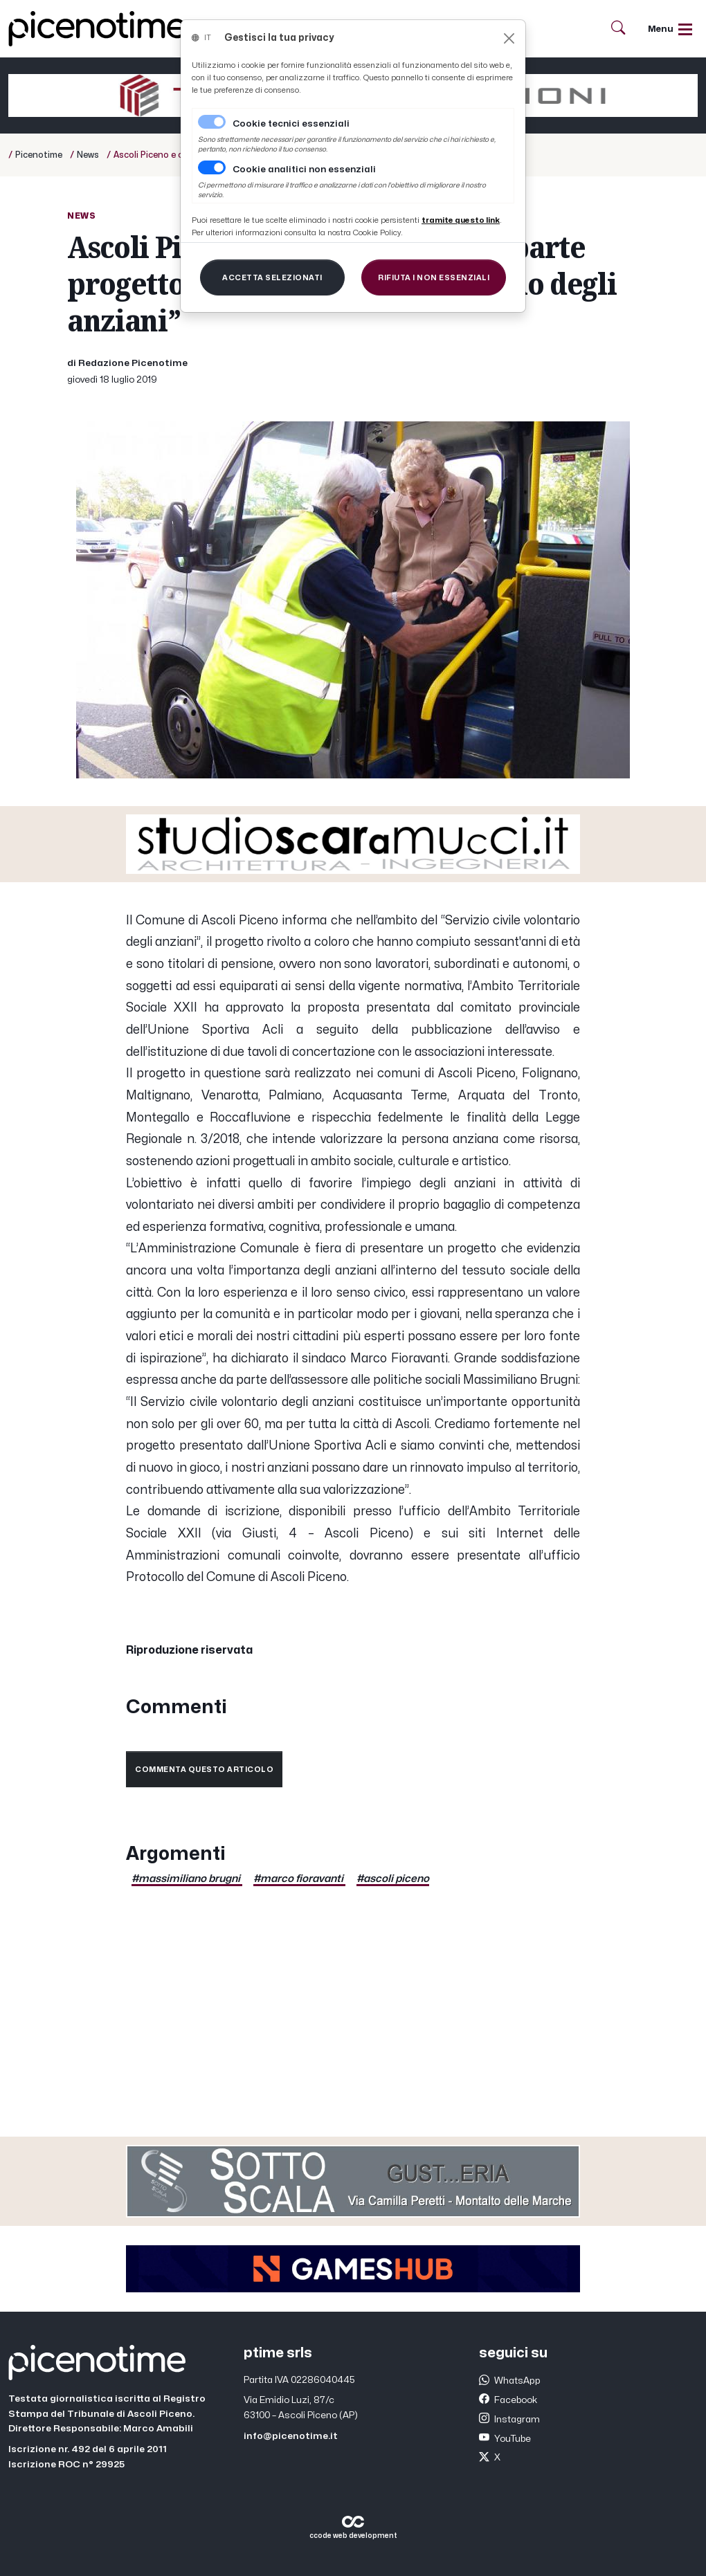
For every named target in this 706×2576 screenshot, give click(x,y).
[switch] (212, 167)
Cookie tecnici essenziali (291, 124)
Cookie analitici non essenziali (304, 169)
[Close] (509, 38)
